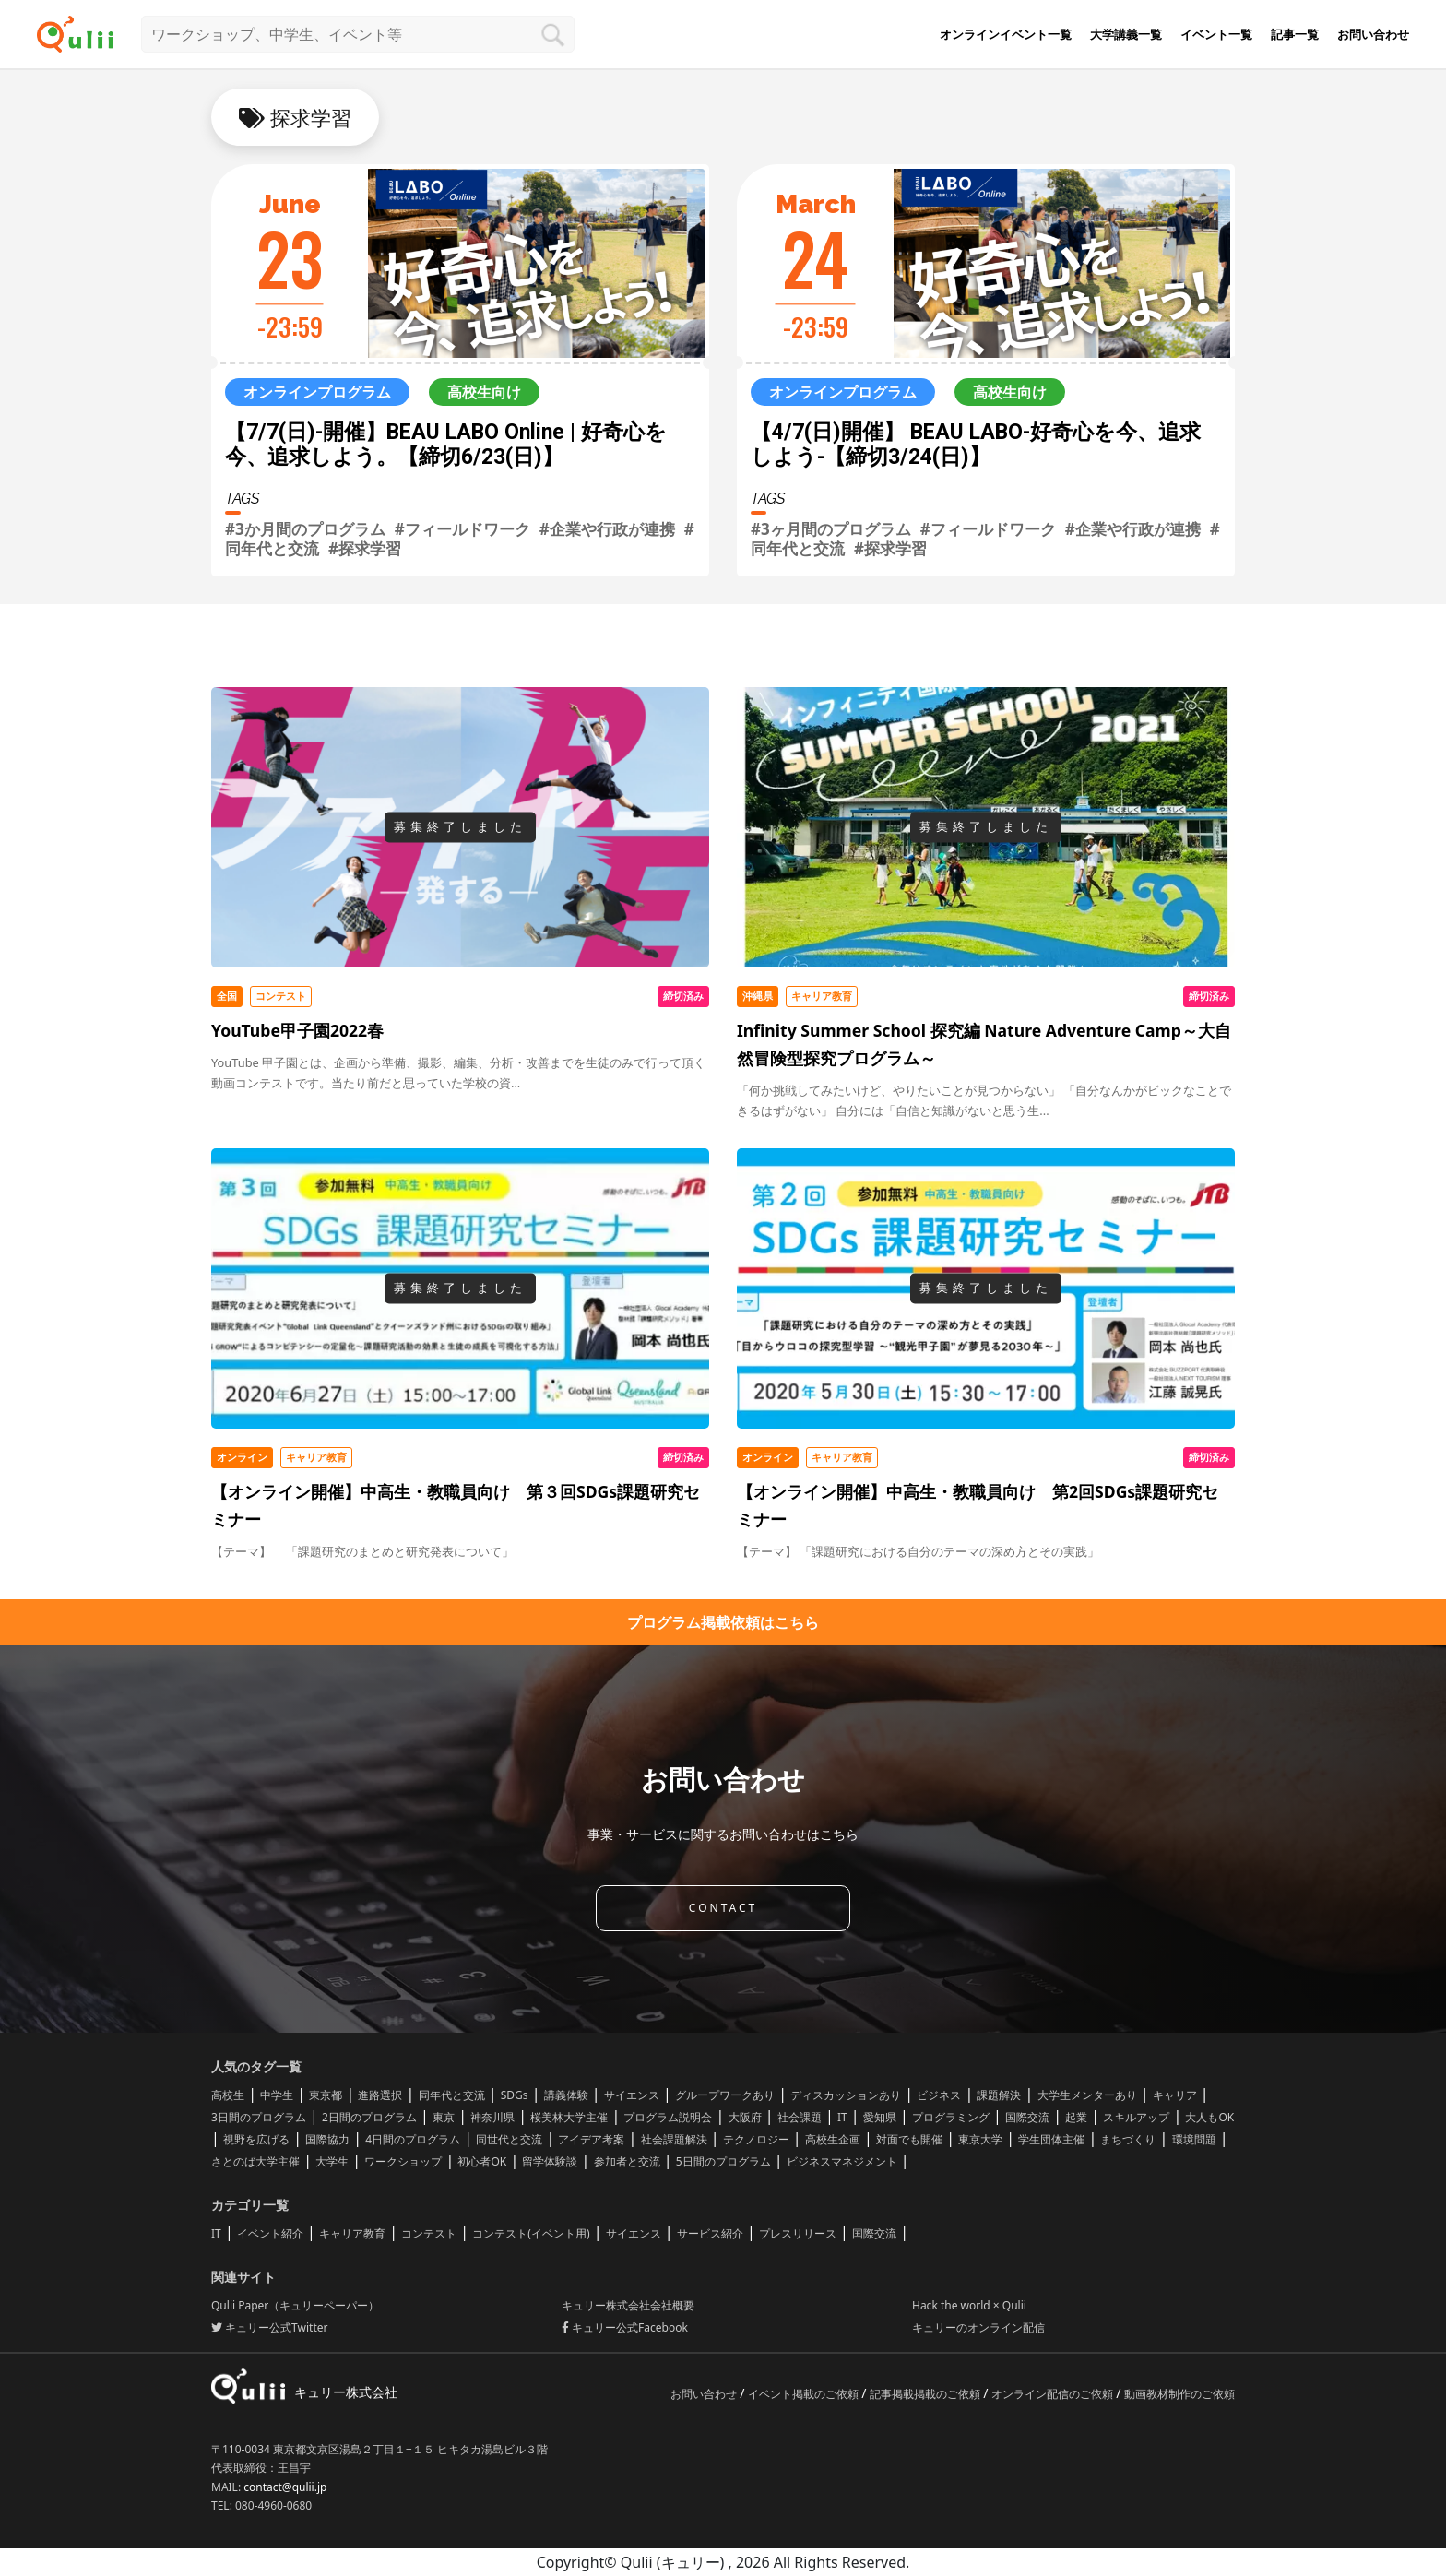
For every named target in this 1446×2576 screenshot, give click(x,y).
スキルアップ (1136, 2117)
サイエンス (631, 2095)
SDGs (514, 2095)
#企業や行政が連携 (607, 529)
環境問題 (1194, 2139)
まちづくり (1128, 2139)
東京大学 (980, 2139)
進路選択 (380, 2095)
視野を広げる (256, 2139)
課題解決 (999, 2095)
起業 (1076, 2117)
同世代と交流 (509, 2139)
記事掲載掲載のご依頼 (926, 2394)
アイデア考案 (591, 2139)
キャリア (1175, 2095)
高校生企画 (832, 2139)
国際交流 (1027, 2117)
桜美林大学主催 (569, 2117)
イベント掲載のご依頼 (804, 2394)
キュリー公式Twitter (269, 2327)
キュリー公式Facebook (625, 2327)
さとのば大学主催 (255, 2161)
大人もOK (1209, 2117)
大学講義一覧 (1126, 34)
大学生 (332, 2161)
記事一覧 (1295, 34)
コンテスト (428, 2233)
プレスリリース (797, 2233)
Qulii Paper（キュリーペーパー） (295, 2305)
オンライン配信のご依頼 (1053, 2394)
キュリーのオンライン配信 (978, 2327)
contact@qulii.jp (284, 2487)
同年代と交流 (452, 2095)
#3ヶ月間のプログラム (831, 529)
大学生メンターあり (1087, 2095)
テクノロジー (756, 2139)
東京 (444, 2117)
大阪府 (745, 2117)
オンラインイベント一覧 (1006, 34)
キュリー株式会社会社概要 (628, 2305)
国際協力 (327, 2139)
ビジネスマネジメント (842, 2161)
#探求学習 (364, 548)
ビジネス (939, 2095)
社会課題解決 (674, 2139)
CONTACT (723, 1908)
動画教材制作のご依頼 (1179, 2394)
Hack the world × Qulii (969, 2305)
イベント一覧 (1216, 34)
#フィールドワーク (462, 529)
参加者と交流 (627, 2161)
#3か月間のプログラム (305, 529)
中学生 (276, 2095)
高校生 (227, 2095)
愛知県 (879, 2117)
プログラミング (951, 2117)
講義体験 (566, 2095)
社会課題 (799, 2117)
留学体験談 (549, 2161)
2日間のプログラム (369, 2117)
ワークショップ (403, 2161)
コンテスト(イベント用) (530, 2233)
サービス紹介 (710, 2233)
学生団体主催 (1051, 2139)
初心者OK (481, 2161)
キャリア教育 (352, 2233)
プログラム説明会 (667, 2117)
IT (842, 2117)
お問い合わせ (1373, 34)
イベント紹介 (270, 2233)
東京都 (325, 2095)
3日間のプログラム (258, 2117)
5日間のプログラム (723, 2161)
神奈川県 (492, 2117)
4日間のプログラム (412, 2139)
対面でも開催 (909, 2139)
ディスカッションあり (845, 2095)
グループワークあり (725, 2095)
